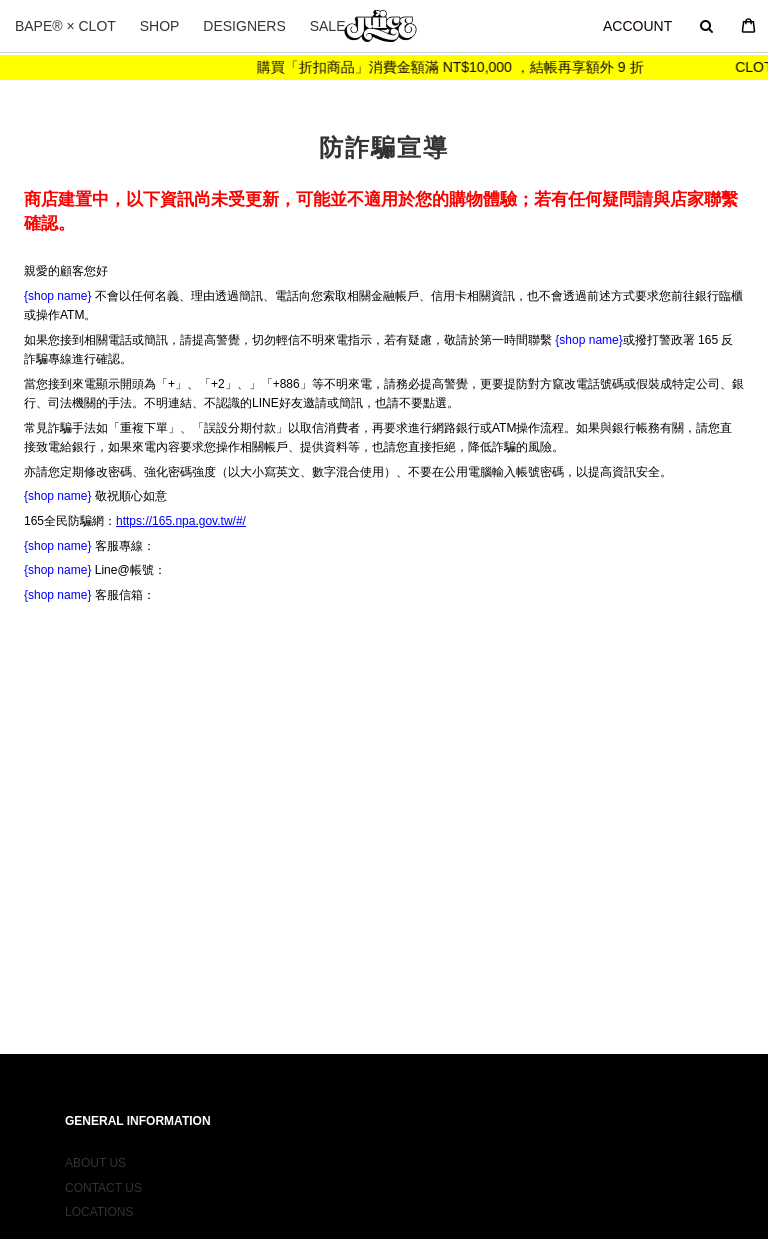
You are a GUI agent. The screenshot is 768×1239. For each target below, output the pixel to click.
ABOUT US (95, 1149)
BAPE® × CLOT (65, 26)
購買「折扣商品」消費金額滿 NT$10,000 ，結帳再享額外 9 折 (460, 67)
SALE (328, 26)
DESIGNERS (244, 26)
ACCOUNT (637, 26)
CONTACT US (103, 1173)
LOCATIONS (99, 1197)
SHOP (160, 26)
